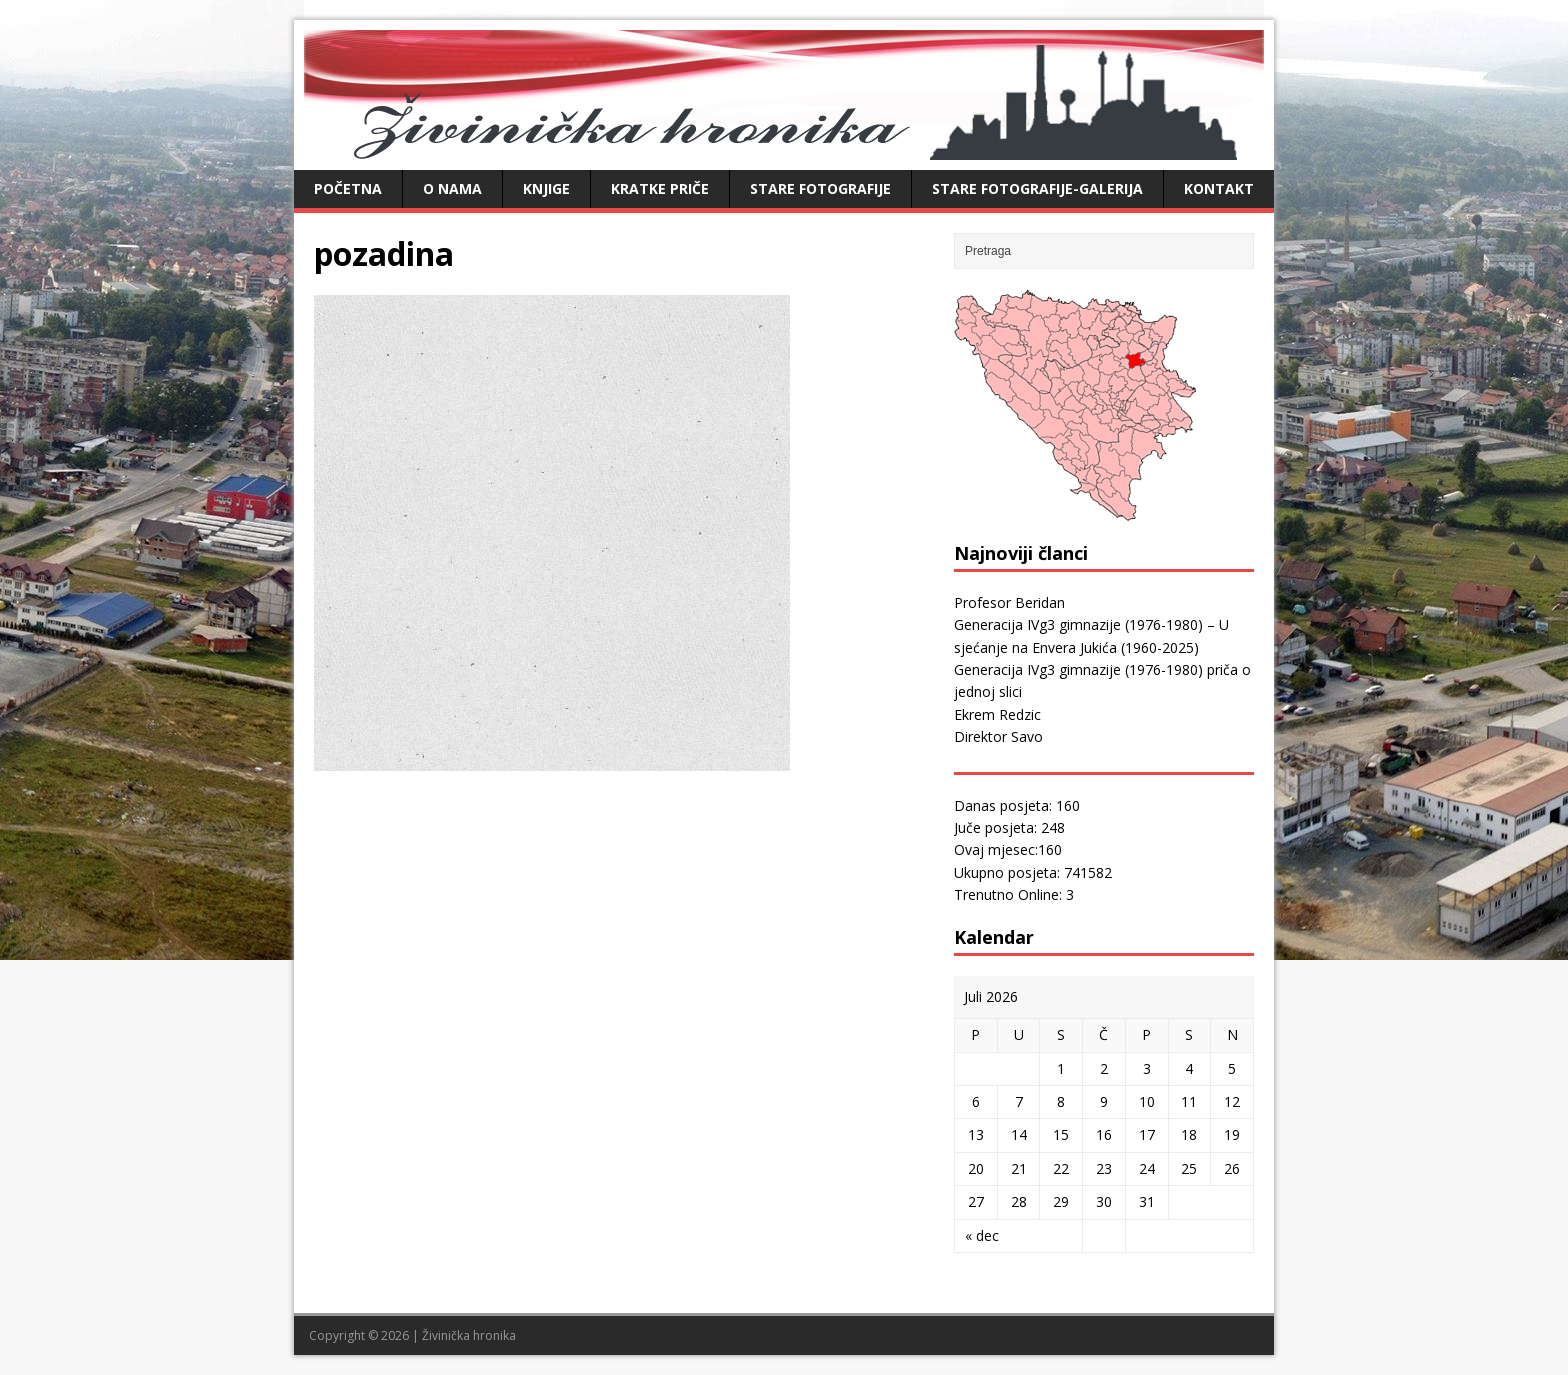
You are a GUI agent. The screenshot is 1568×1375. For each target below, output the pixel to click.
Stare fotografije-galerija (1037, 188)
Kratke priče (660, 188)
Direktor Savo (998, 736)
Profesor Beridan (1009, 602)
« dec (982, 1235)
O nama (452, 188)
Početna (348, 188)
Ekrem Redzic (997, 714)
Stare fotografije (820, 188)
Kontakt (1219, 188)
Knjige (546, 188)
